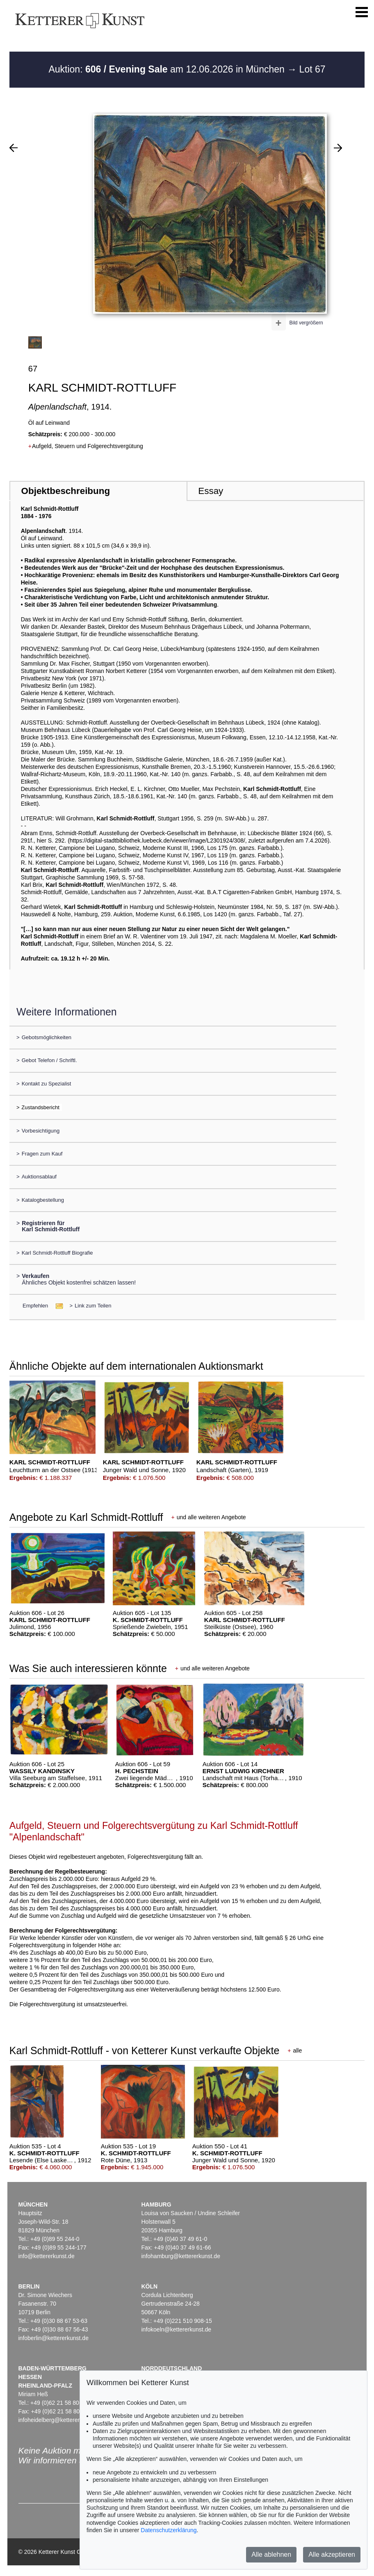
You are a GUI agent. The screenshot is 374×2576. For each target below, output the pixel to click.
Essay (210, 491)
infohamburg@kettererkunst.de (180, 2256)
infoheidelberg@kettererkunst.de (60, 2420)
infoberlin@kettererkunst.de (53, 2338)
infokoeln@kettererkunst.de (176, 2329)
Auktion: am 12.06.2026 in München (167, 69)
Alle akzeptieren (331, 2554)
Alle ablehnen (271, 2554)
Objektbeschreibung (65, 491)
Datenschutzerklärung (168, 2530)
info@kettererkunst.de (46, 2256)
